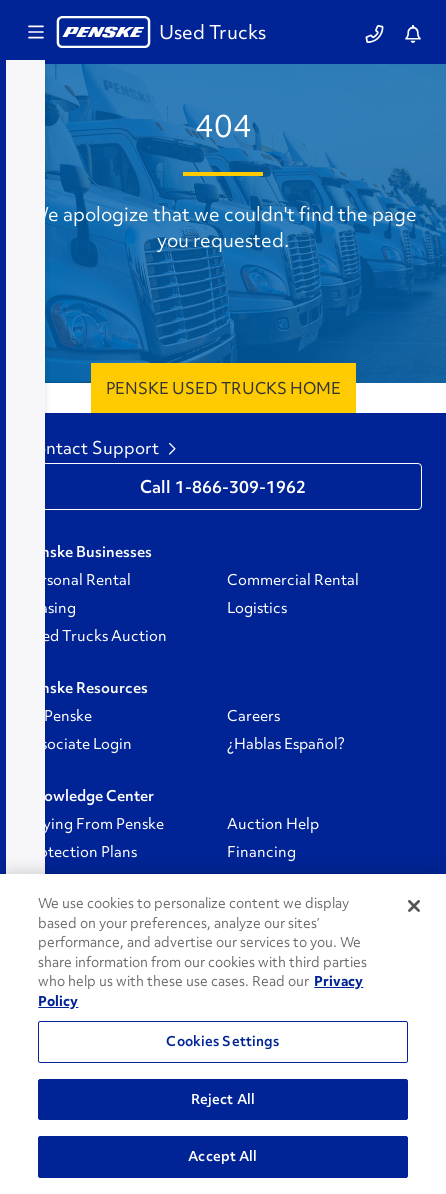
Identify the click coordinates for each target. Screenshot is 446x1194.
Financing (261, 852)
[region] (223, 1034)
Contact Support (100, 448)
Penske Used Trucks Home (223, 388)
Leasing (50, 608)
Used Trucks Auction (95, 636)
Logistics (257, 608)
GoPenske (58, 716)
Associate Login (78, 744)
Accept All (222, 1156)
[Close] (414, 906)
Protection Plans (80, 852)
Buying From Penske (94, 824)
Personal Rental (77, 580)
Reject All (223, 1099)
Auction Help (273, 824)
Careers (253, 716)
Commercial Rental (293, 580)
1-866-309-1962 (240, 487)
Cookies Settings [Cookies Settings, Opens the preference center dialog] (222, 1041)
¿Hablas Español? (286, 744)
